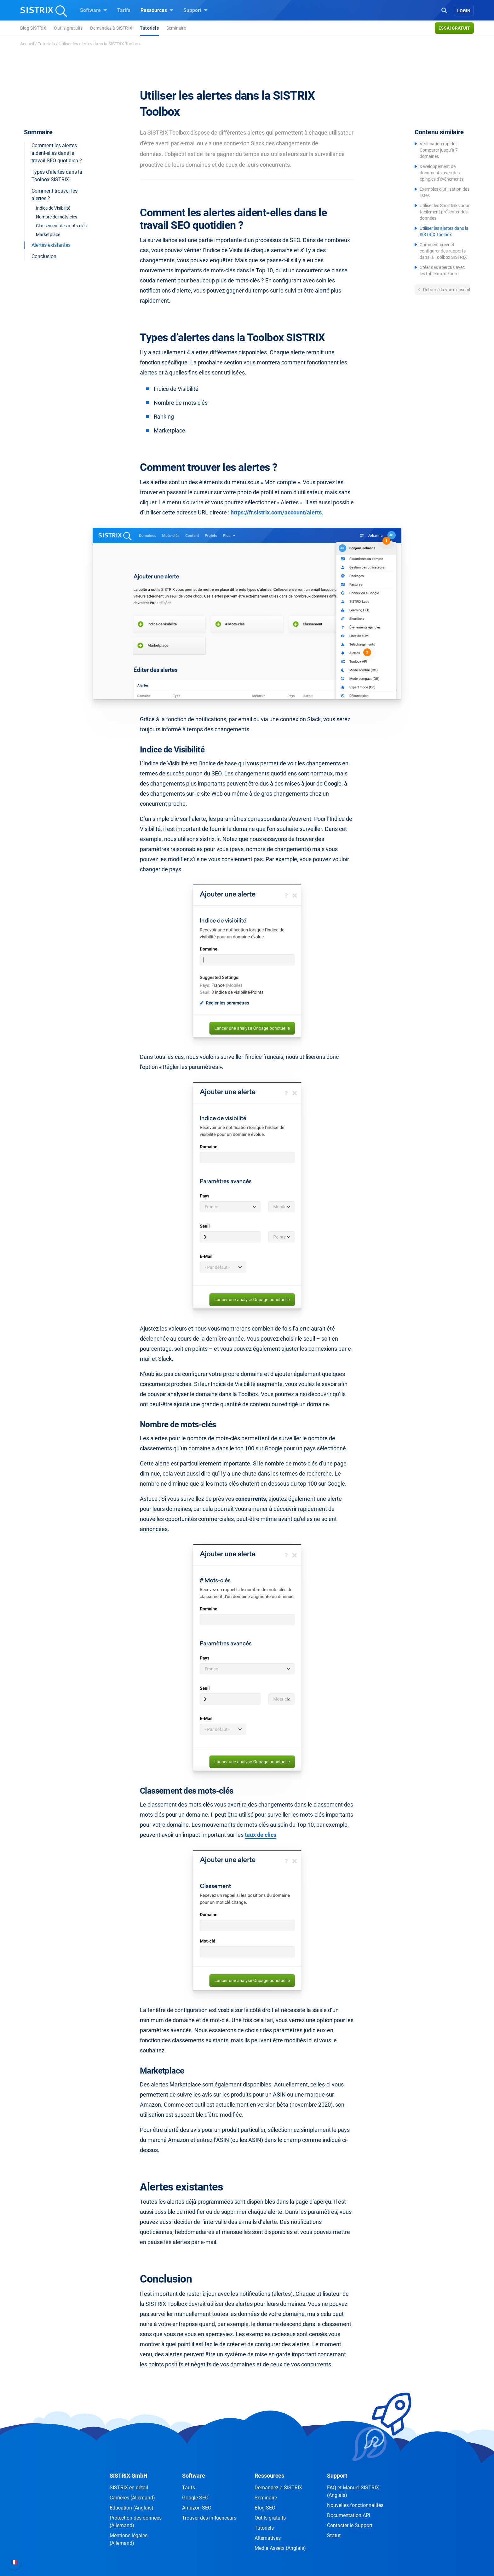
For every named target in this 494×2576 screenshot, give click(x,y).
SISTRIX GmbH (128, 2475)
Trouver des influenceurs (209, 2518)
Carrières (132, 2498)
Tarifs (123, 10)
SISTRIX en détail (129, 2488)
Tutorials (46, 43)
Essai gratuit (454, 28)
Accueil (27, 43)
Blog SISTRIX (33, 28)
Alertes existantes (51, 245)
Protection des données (136, 2521)
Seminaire (176, 28)
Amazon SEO (196, 2508)
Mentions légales (128, 2539)
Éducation (131, 2508)
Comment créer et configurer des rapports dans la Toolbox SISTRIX (443, 251)
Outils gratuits (68, 28)
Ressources (157, 10)
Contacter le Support (349, 2525)
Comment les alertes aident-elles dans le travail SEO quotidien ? (57, 153)
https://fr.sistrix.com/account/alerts (276, 512)
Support (195, 10)
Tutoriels (149, 28)
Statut (334, 2535)
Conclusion (44, 256)
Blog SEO (265, 2508)
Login (463, 10)
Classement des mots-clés (61, 225)
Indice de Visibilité (53, 208)
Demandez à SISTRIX (111, 28)
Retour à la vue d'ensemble (446, 289)
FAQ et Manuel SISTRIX (353, 2491)
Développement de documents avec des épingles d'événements (441, 173)
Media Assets (280, 2548)
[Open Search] (444, 10)
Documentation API (348, 2515)
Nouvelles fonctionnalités (355, 2505)
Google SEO (195, 2498)
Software (93, 10)
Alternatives (268, 2538)
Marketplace (48, 234)
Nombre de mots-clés (56, 216)
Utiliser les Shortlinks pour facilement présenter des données (445, 212)
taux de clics (260, 1834)
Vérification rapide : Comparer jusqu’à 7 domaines (439, 150)
